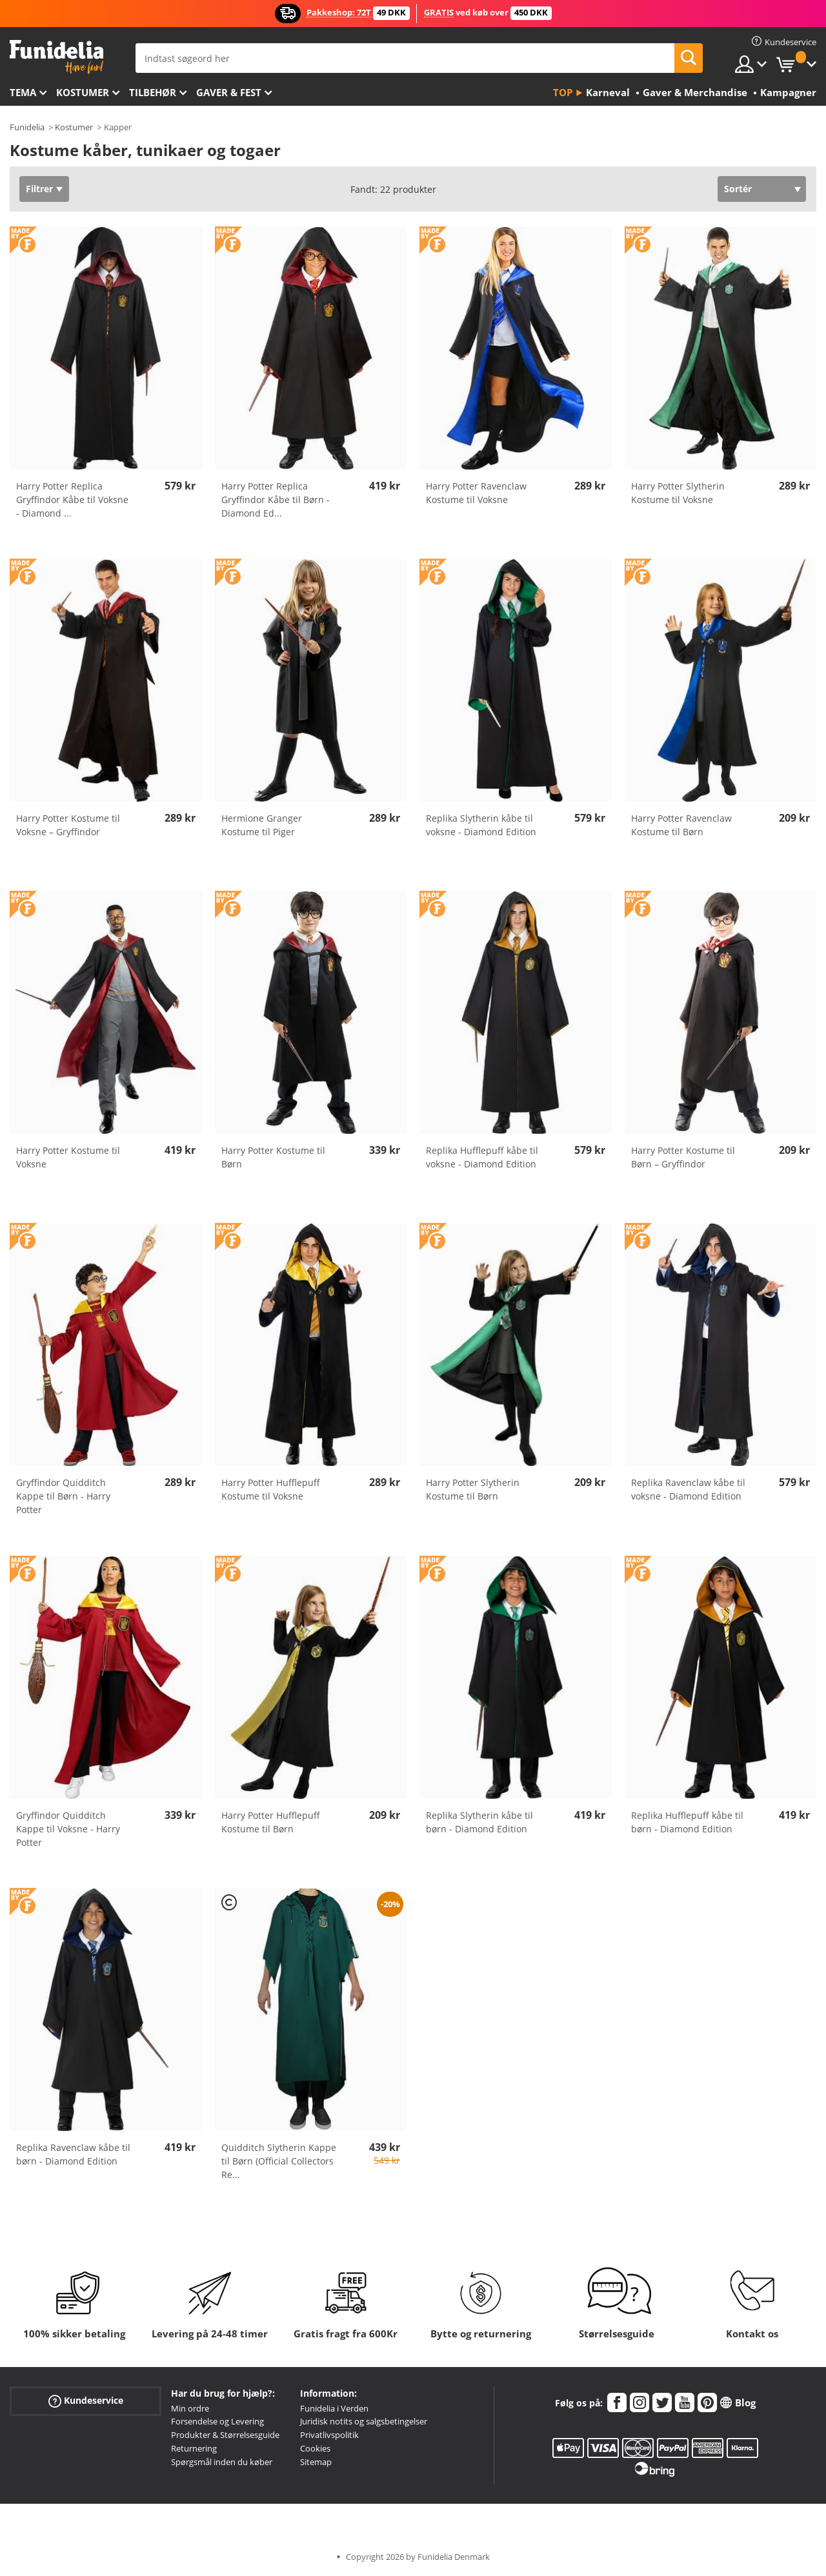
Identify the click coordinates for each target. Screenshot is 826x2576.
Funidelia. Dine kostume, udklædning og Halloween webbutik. (56, 57)
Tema (23, 92)
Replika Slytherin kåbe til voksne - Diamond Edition (481, 825)
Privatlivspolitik (329, 2435)
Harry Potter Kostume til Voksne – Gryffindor (68, 825)
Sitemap (316, 2462)
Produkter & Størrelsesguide (225, 2435)
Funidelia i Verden (334, 2408)
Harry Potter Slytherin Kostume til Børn (472, 1489)
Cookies (315, 2448)
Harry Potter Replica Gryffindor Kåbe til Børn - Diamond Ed (275, 499)
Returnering (194, 2448)
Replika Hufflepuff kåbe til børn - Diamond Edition (687, 1822)
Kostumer (82, 92)
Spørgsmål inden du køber (221, 2462)
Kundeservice (85, 2400)
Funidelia (27, 127)
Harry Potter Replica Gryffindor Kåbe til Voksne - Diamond (72, 499)
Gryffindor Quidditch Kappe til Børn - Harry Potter (63, 1496)
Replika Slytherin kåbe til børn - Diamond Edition (479, 1822)
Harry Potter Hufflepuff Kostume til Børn (270, 1822)
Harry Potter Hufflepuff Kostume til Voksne (270, 1489)
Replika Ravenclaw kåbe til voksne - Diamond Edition (688, 1489)
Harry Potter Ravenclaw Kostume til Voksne (476, 493)
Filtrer (39, 189)
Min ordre (190, 2408)
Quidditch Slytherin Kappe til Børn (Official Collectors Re (278, 2161)
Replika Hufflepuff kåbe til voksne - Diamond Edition (482, 1157)
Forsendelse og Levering (217, 2421)
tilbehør (152, 92)
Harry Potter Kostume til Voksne (68, 1157)
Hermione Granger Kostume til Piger (261, 825)
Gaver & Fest (228, 92)
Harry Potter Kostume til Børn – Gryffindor (683, 1157)
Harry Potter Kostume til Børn (273, 1157)
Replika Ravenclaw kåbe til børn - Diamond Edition (73, 2154)
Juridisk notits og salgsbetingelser (363, 2421)
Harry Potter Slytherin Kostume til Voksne (678, 493)
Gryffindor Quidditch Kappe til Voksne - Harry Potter (68, 1828)
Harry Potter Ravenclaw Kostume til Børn (681, 825)
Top (562, 92)
